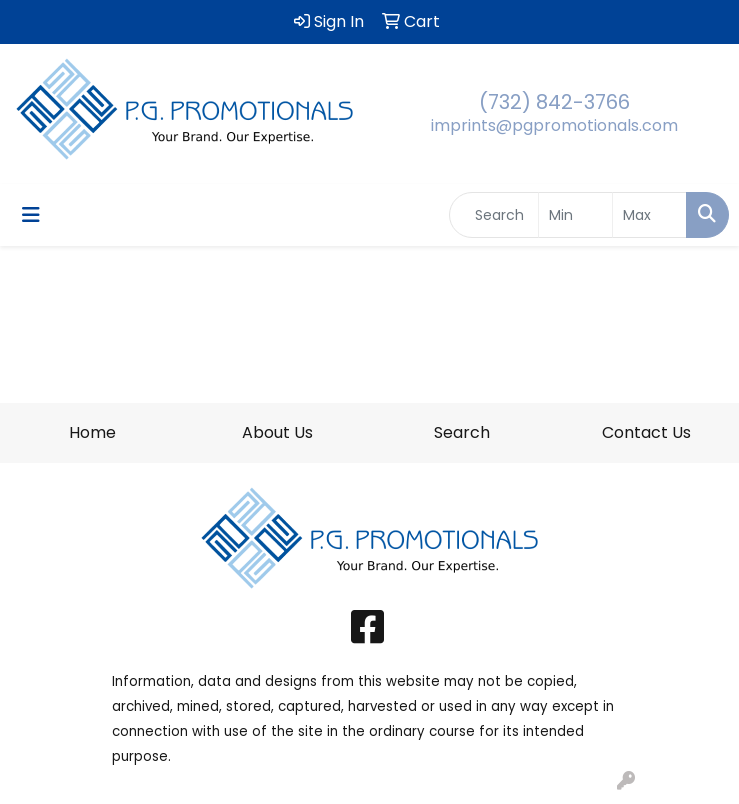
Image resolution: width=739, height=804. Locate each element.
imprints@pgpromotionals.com (554, 125)
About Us (277, 432)
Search (462, 432)
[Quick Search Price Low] (575, 215)
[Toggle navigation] (31, 215)
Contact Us (646, 432)
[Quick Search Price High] (649, 215)
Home (92, 432)
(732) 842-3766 (554, 102)
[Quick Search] (494, 215)
